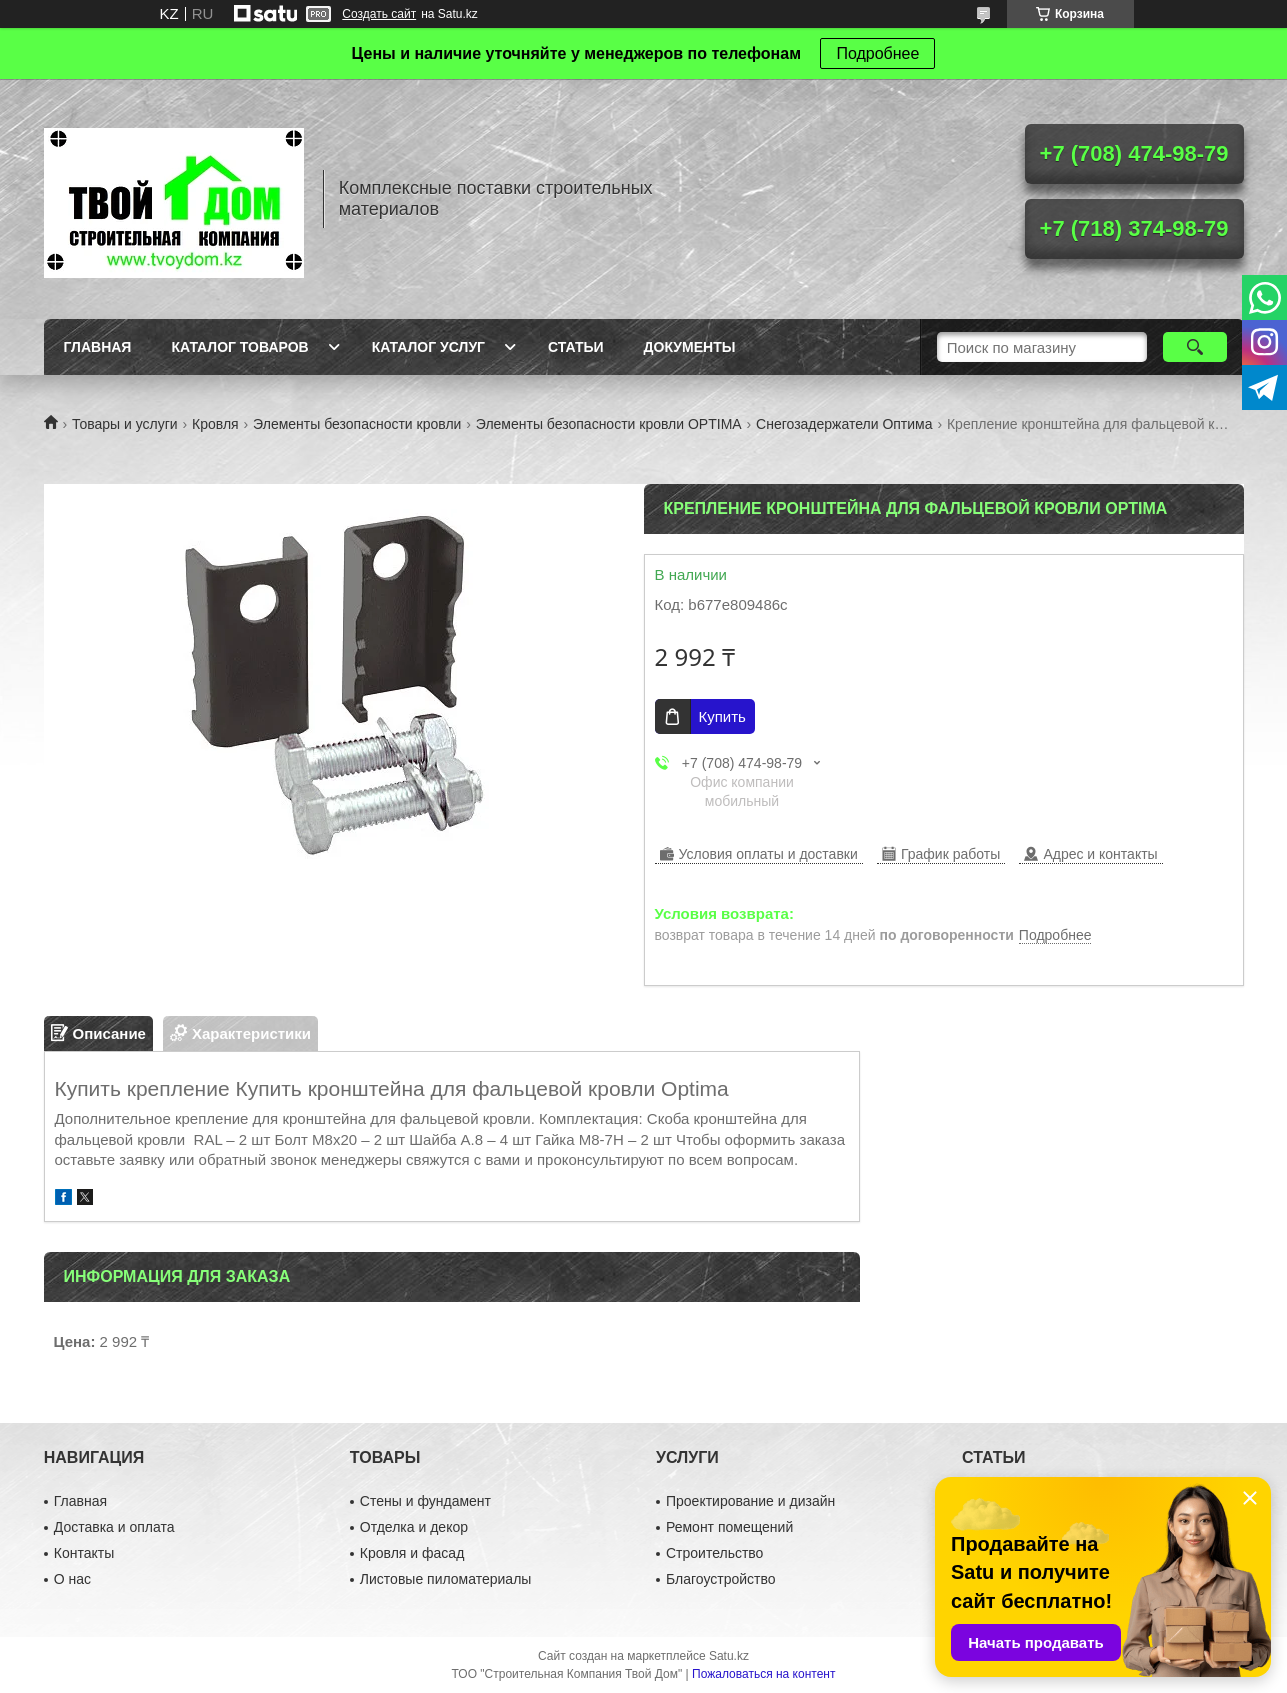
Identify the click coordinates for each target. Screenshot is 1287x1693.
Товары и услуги (125, 424)
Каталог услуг (428, 347)
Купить (722, 716)
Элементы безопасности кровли (357, 424)
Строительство (714, 1553)
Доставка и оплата (114, 1527)
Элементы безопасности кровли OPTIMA (609, 424)
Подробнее (877, 53)
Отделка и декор (414, 1527)
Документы (690, 347)
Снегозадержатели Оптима (844, 424)
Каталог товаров (239, 347)
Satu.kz (729, 1656)
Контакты (84, 1553)
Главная (98, 347)
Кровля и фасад (412, 1553)
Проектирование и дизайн (750, 1501)
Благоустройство (721, 1579)
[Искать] (1195, 347)
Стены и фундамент (425, 1501)
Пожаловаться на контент (763, 1674)
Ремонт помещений (729, 1527)
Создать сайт (379, 14)
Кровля (215, 424)
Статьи (576, 347)
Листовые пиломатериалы (446, 1579)
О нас (72, 1579)
